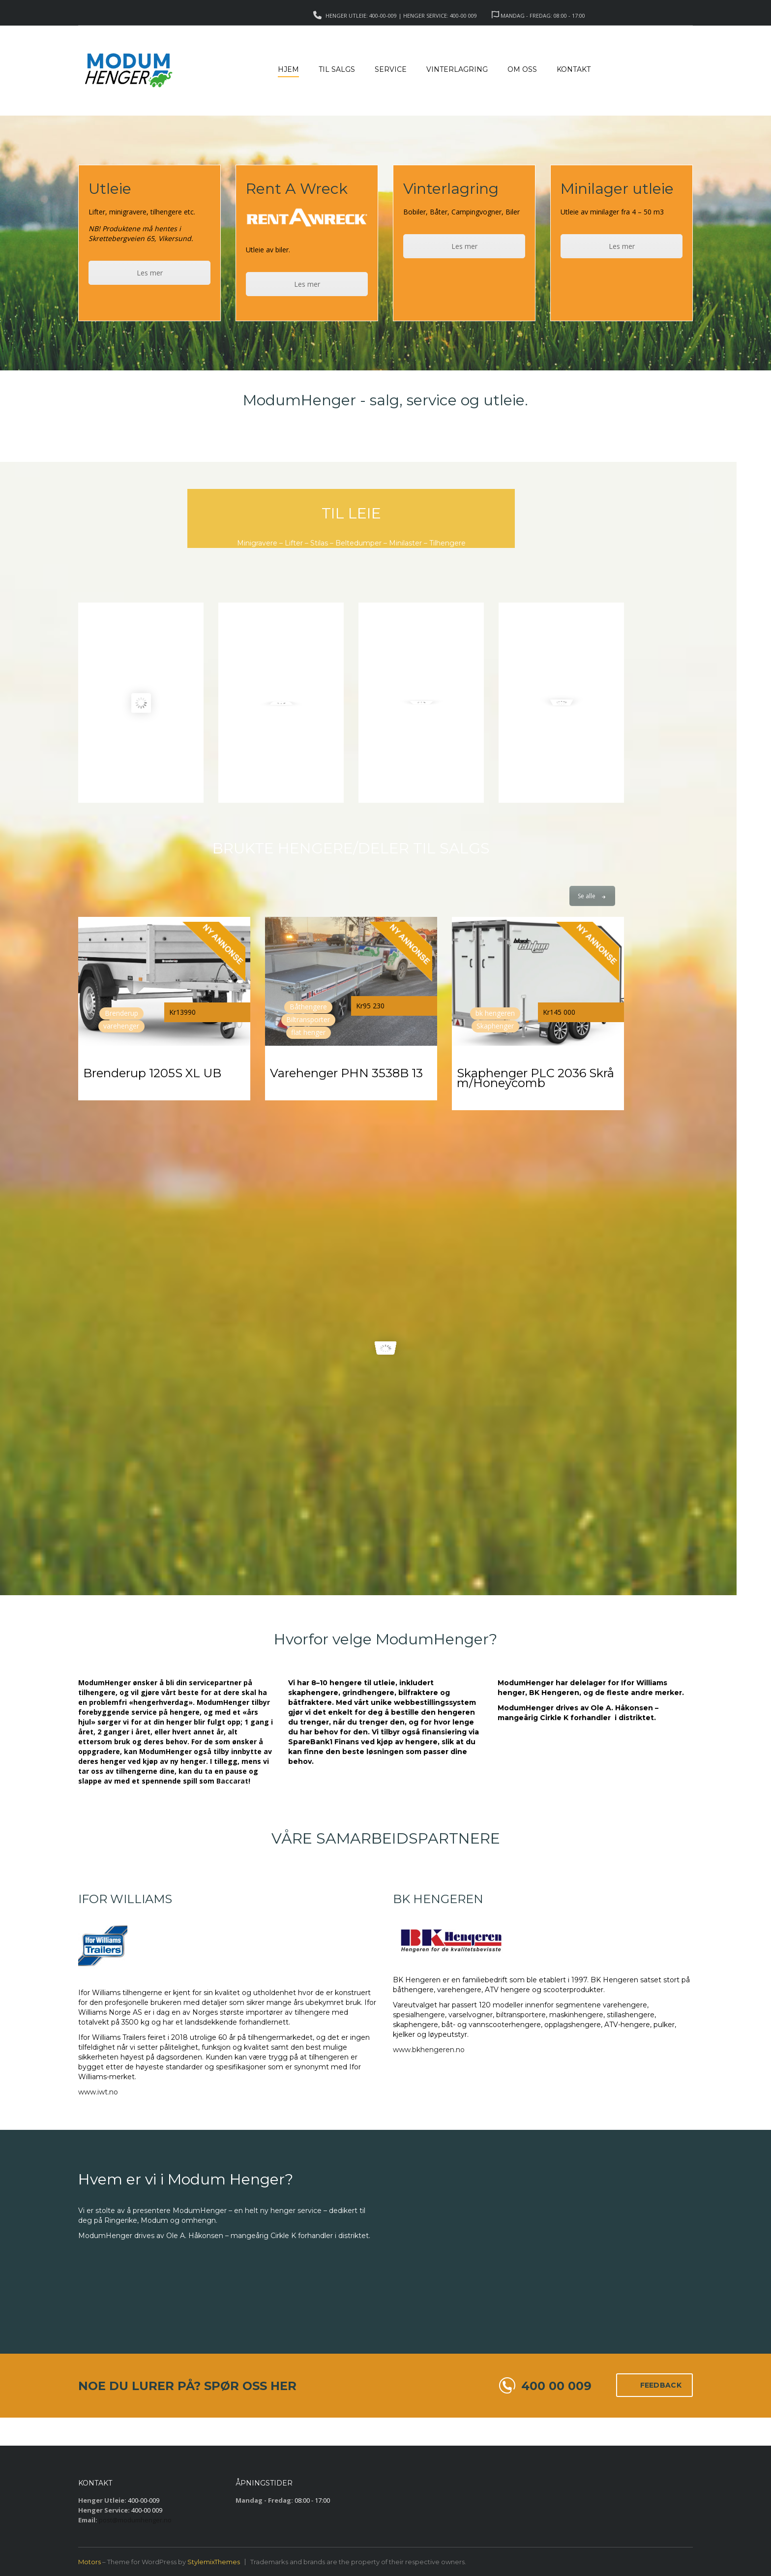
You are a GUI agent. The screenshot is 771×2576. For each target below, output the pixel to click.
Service (391, 69)
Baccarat (232, 1781)
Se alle (592, 896)
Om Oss (522, 69)
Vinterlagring (457, 69)
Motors (89, 2562)
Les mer (150, 272)
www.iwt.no (98, 2092)
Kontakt (574, 69)
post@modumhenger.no (135, 2519)
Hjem (288, 69)
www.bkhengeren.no (429, 2049)
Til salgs (337, 69)
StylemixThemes (213, 2562)
